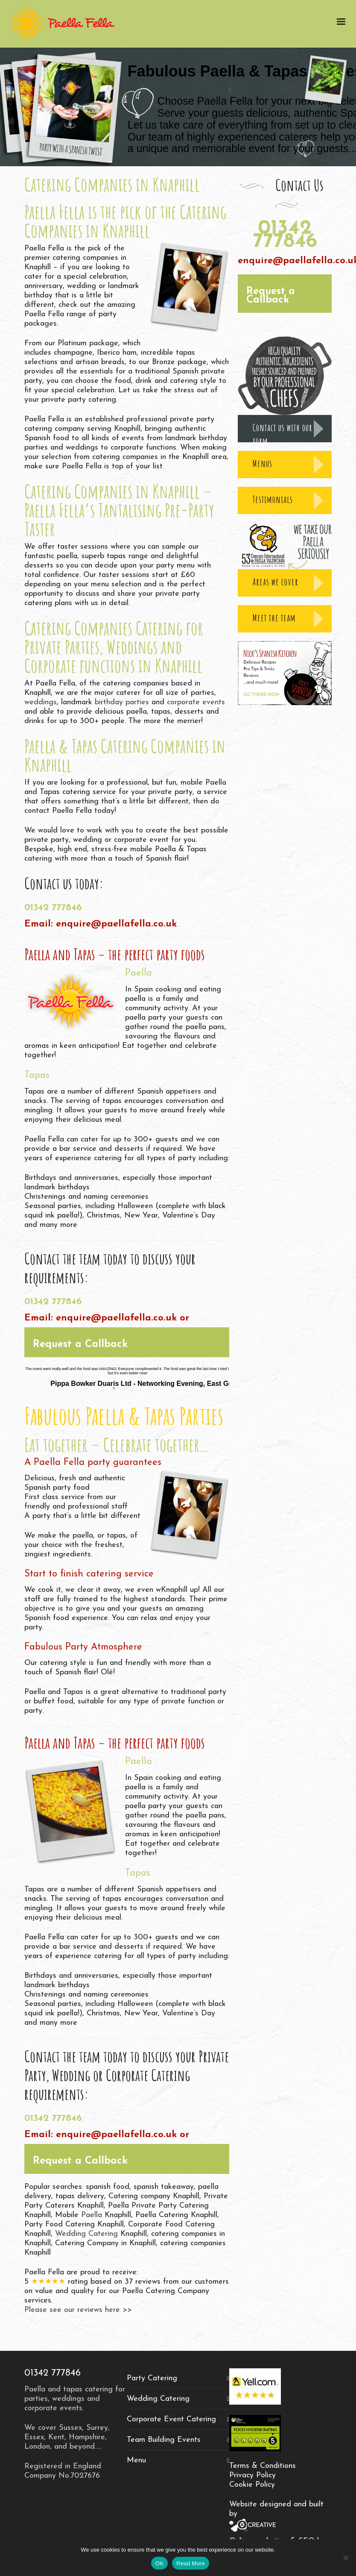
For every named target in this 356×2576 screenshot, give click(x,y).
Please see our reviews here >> (78, 2310)
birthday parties (122, 702)
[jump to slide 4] (139, 1388)
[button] (126, 1342)
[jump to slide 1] (114, 1388)
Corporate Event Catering (171, 2419)
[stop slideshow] (149, 1388)
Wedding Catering (86, 2234)
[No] (345, 2557)
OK (159, 2563)
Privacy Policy (252, 2475)
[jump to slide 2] (122, 1388)
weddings (40, 702)
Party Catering (152, 2378)
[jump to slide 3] (131, 1388)
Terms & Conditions (262, 2466)
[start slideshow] (104, 1388)
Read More (190, 2563)
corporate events (196, 702)
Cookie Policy (252, 2485)
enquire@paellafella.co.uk (116, 924)
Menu (136, 2460)
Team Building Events (164, 2440)
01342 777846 (53, 908)
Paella (91, 2215)
